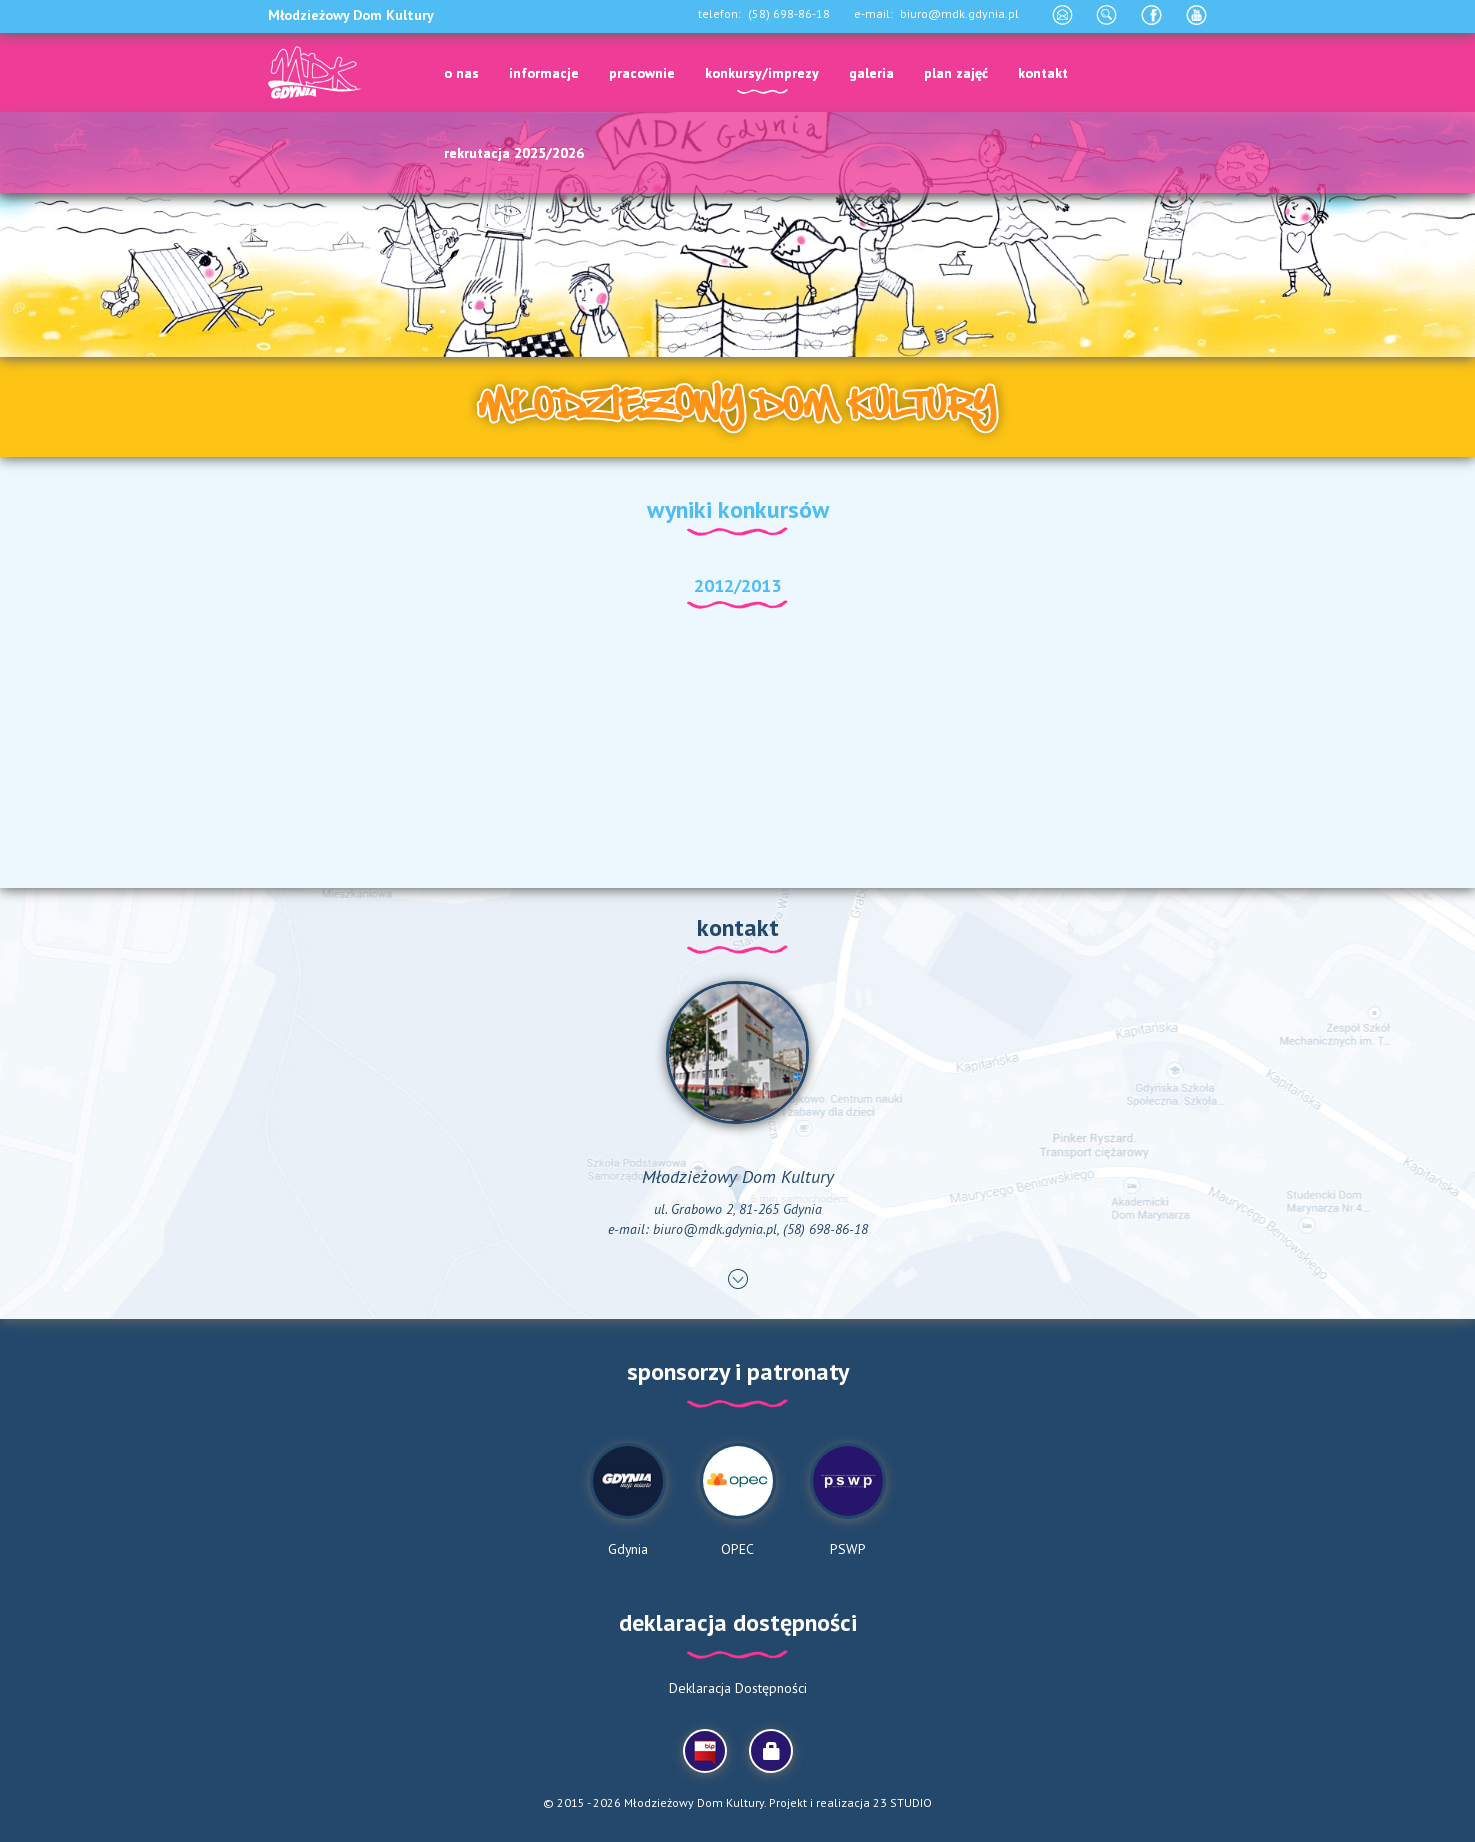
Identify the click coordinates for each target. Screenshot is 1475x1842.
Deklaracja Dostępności (738, 1688)
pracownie (642, 73)
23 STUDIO (902, 1802)
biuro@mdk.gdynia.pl (959, 14)
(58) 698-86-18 (789, 14)
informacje (544, 73)
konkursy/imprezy (762, 73)
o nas (461, 73)
